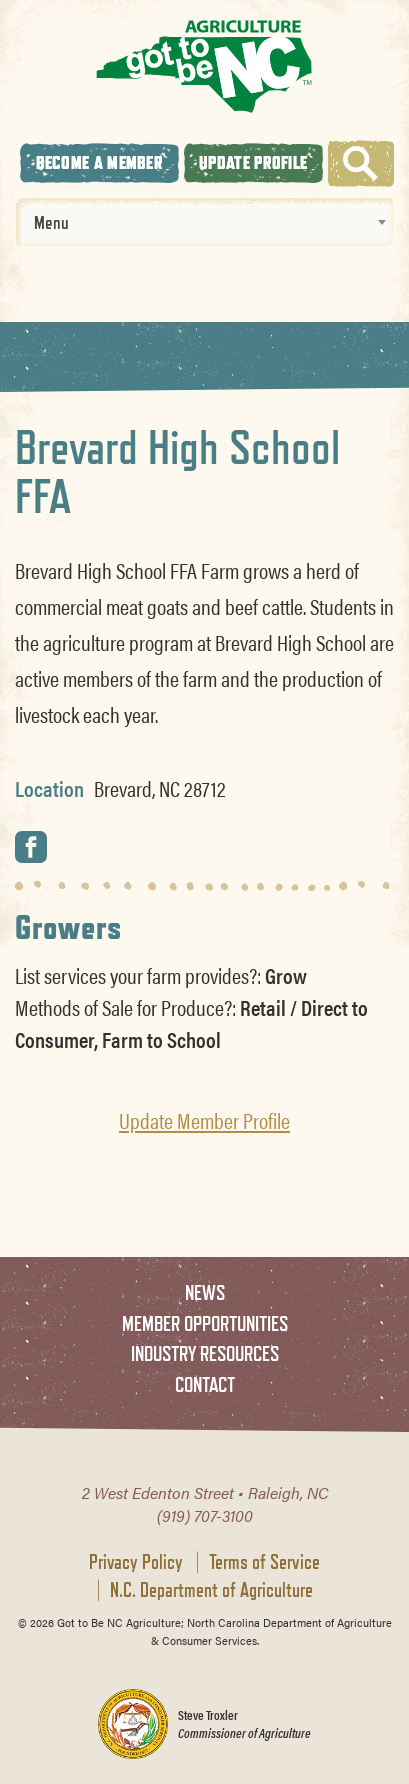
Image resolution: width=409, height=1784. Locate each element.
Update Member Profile (204, 1120)
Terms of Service (264, 1562)
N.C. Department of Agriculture (211, 1590)
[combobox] (204, 222)
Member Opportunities (205, 1323)
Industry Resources (205, 1353)
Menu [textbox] (51, 222)
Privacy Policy (136, 1562)
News (205, 1292)
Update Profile (253, 162)
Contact (205, 1384)
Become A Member (100, 162)
